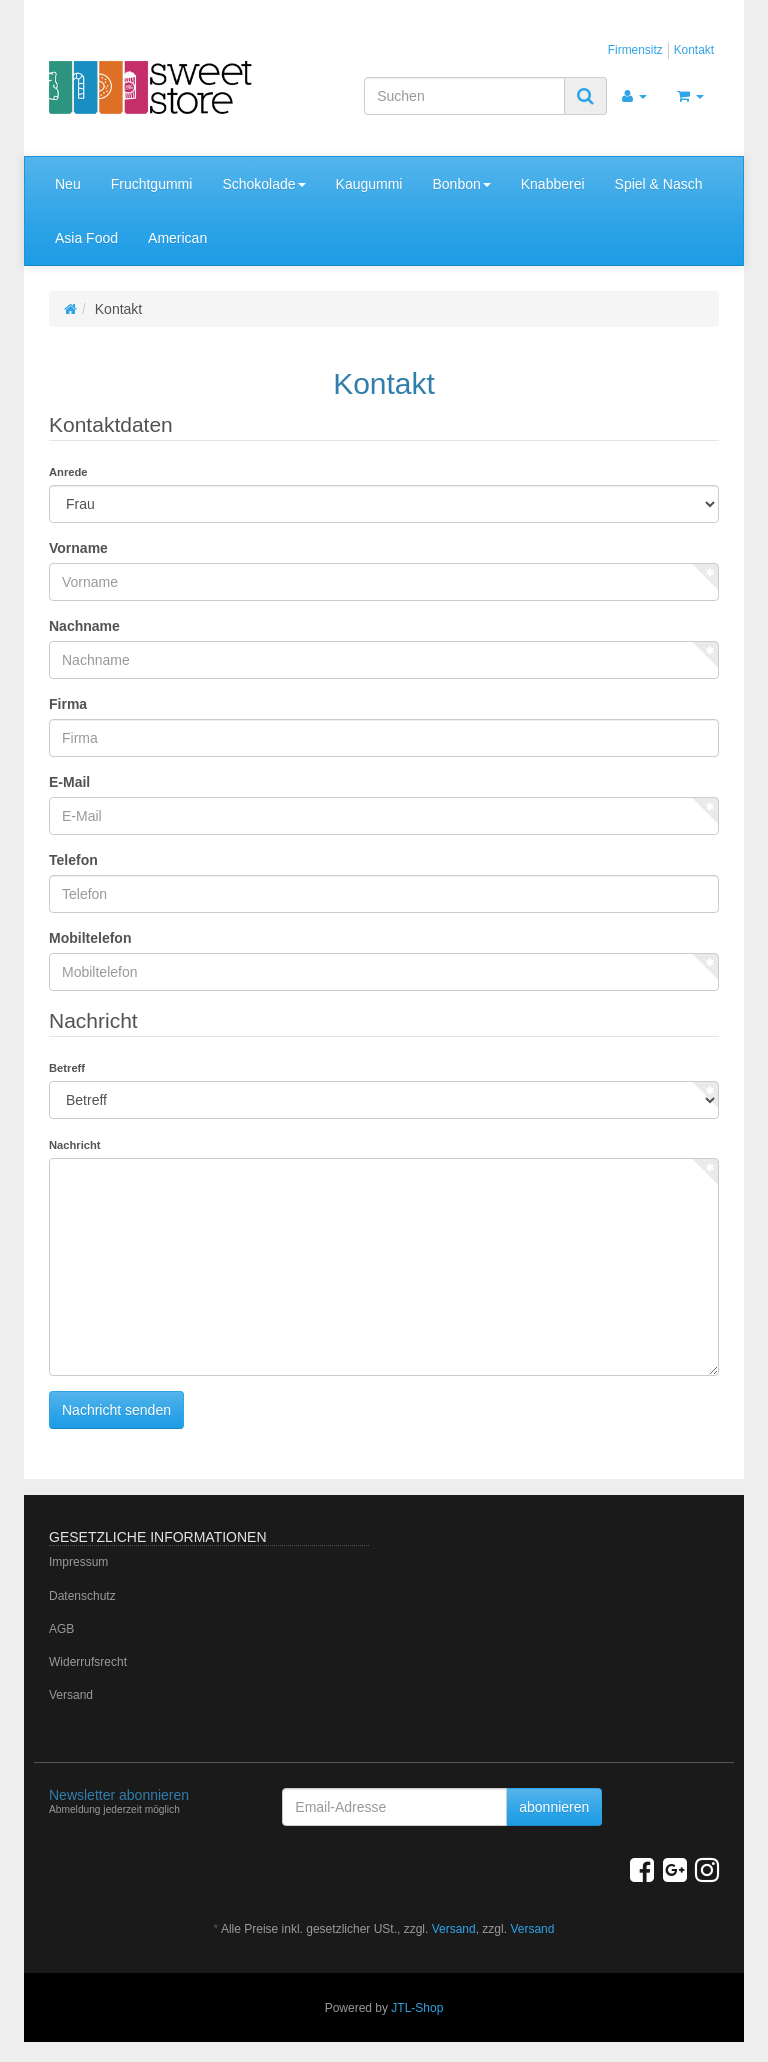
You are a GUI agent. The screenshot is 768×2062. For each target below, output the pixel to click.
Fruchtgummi (152, 184)
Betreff (67, 1068)
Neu (68, 184)
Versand (71, 1695)
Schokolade (263, 184)
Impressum (78, 1562)
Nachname (84, 626)
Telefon (73, 860)
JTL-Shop (417, 2008)
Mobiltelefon (90, 938)
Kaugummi (369, 184)
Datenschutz (82, 1596)
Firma (68, 704)
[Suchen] (464, 96)
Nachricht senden (116, 1410)
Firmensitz (635, 50)
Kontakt (694, 50)
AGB (61, 1629)
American (177, 238)
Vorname (78, 548)
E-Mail (69, 782)
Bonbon (461, 184)
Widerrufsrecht (88, 1662)
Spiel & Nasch (659, 184)
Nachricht (75, 1145)
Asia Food (86, 238)
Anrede (68, 472)
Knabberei (553, 184)
